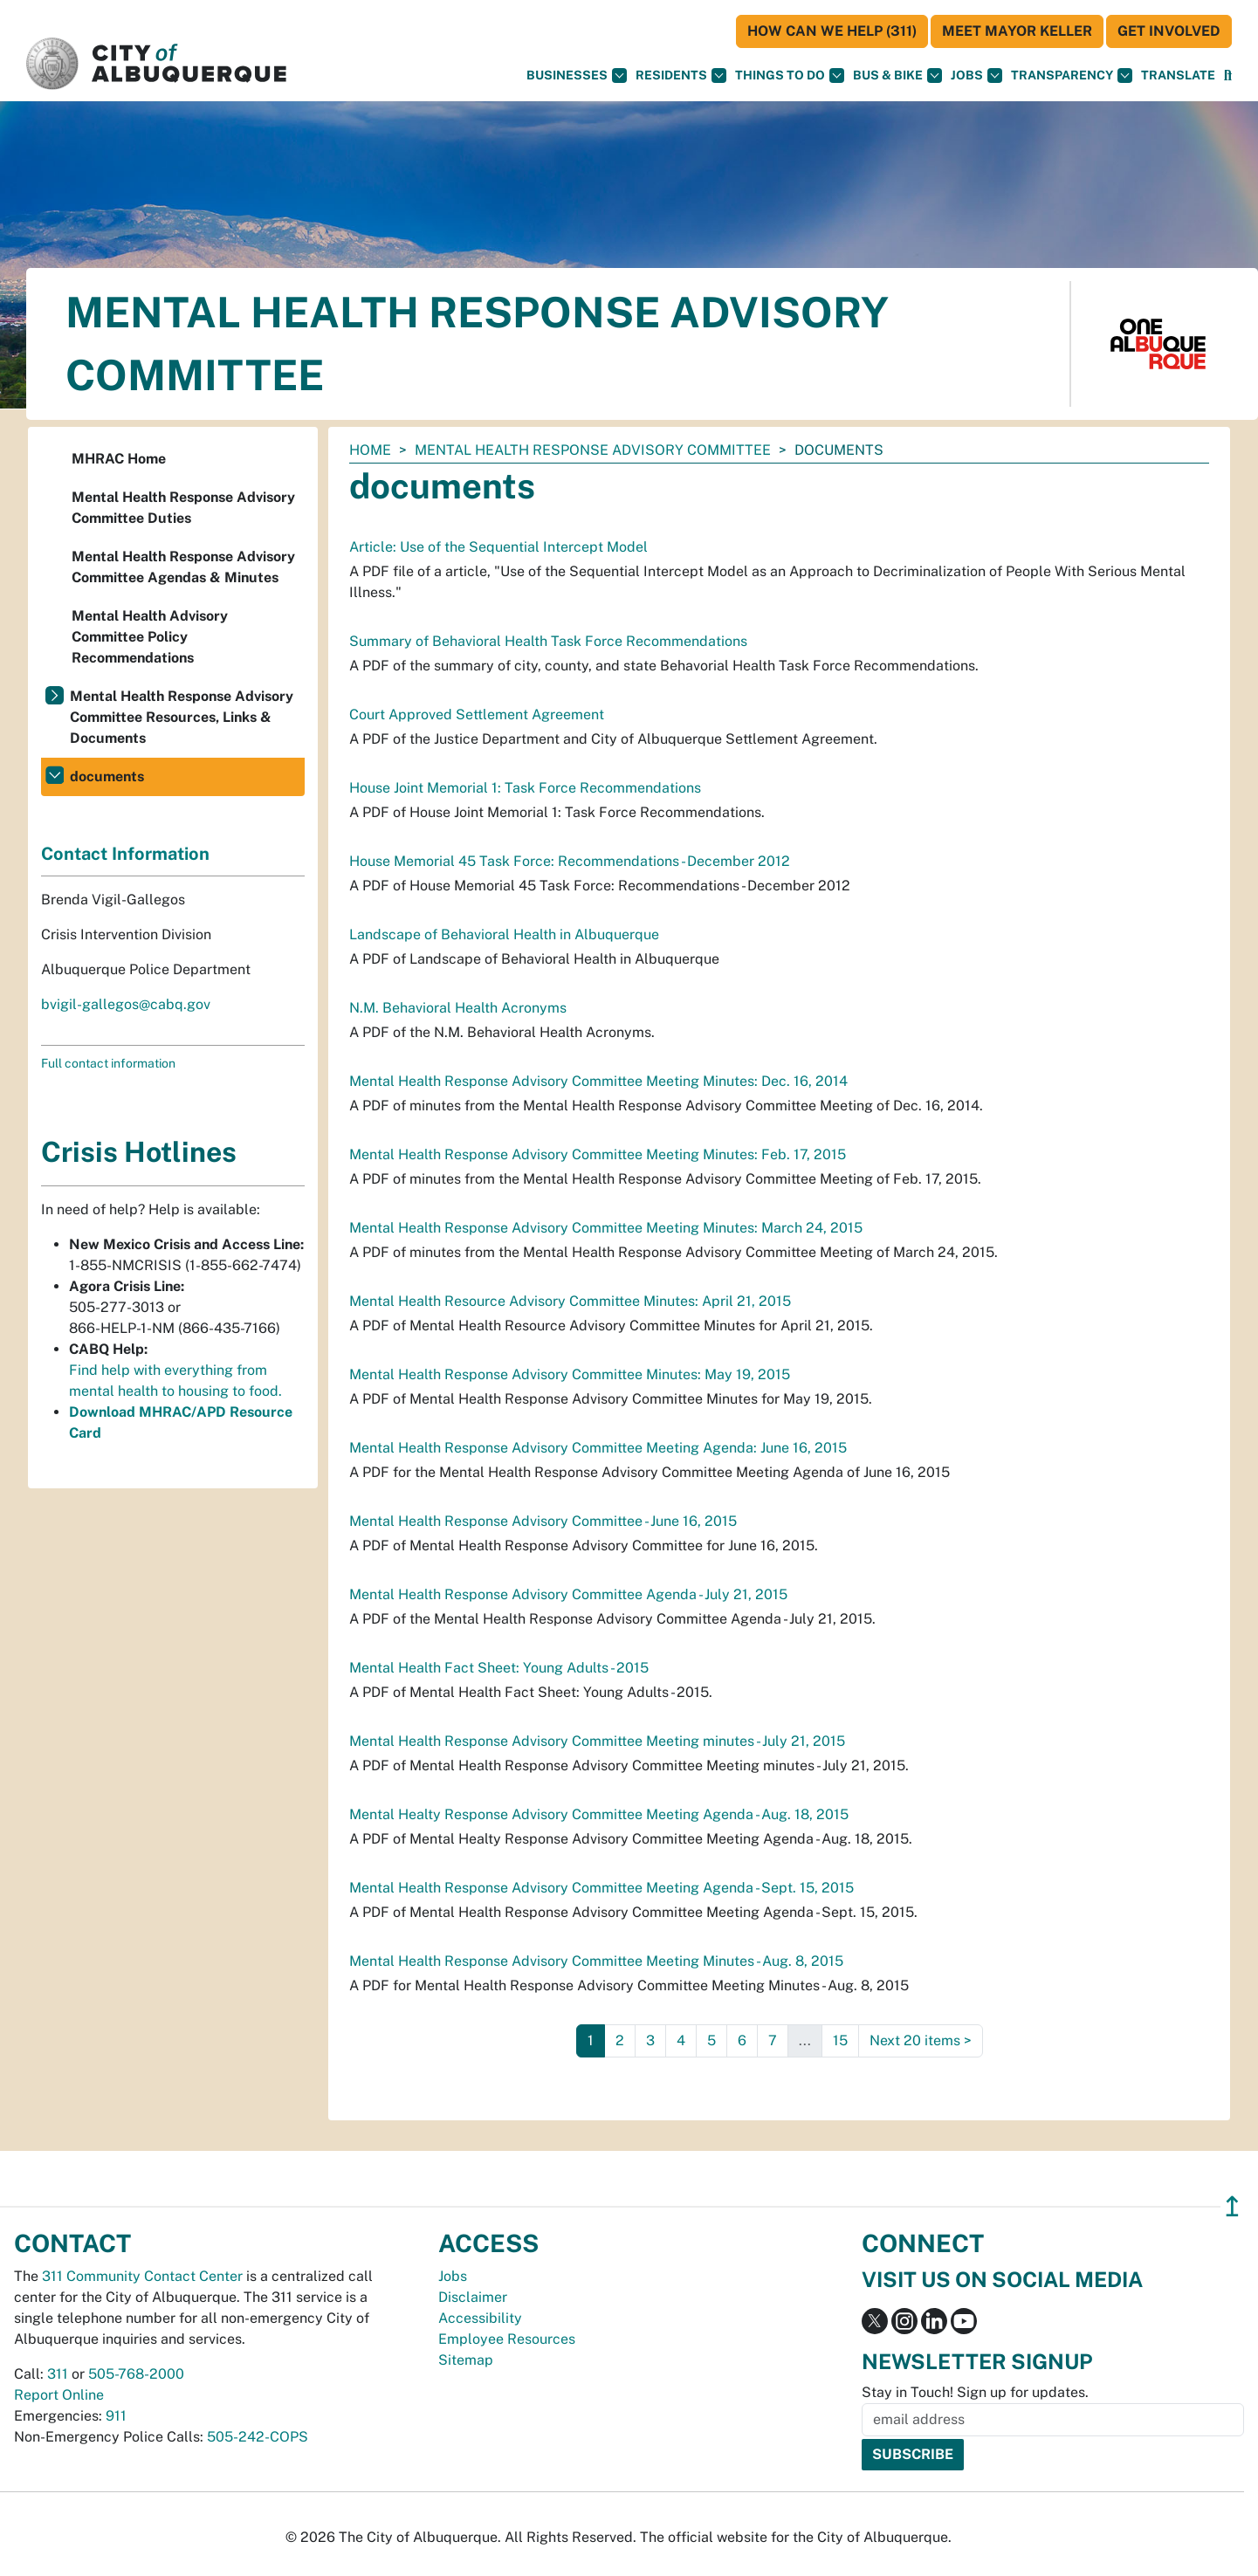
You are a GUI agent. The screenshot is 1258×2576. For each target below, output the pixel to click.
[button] (1178, 75)
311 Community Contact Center (142, 2276)
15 (840, 2040)
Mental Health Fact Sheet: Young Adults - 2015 (499, 1667)
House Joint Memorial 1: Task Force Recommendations (525, 788)
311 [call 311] (57, 2374)
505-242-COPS (257, 2436)
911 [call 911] (116, 2416)
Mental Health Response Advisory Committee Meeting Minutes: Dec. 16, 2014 (598, 1081)
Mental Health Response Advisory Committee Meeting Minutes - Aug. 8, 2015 (596, 1961)
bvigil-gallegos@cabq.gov (125, 1004)
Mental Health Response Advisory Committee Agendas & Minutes (183, 567)
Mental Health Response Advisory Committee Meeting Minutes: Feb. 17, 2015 (597, 1154)
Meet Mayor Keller (1017, 31)
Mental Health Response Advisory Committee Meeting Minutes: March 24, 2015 (606, 1227)
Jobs (976, 75)
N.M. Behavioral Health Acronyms (458, 1007)
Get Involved (1168, 31)
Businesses (576, 75)
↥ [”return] (1232, 2206)
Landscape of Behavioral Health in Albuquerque (504, 934)
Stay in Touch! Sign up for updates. (975, 2392)
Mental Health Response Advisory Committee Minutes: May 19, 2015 (569, 1374)
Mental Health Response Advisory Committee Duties (183, 507)
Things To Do (789, 75)
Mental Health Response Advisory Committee (593, 450)
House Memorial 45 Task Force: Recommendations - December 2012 (569, 861)
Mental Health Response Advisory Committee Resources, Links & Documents (181, 717)
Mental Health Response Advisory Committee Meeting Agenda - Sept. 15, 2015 (601, 1887)
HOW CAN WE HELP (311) (832, 31)
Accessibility (480, 2318)
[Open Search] (1228, 75)
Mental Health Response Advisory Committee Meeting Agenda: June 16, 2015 (598, 1447)
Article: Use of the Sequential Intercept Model (498, 547)
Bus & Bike (897, 75)
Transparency (1071, 75)
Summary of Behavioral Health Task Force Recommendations (548, 641)
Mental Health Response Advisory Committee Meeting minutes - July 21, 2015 (597, 1741)
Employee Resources (506, 2339)
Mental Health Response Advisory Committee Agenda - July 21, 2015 (568, 1594)
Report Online (59, 2395)
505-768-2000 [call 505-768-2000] (136, 2374)
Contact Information (125, 853)
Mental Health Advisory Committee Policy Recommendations (150, 637)
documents (107, 776)
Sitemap (465, 2360)
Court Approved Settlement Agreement (476, 714)
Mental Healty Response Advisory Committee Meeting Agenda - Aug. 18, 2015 (599, 1814)
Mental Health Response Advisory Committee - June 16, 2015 (543, 1521)
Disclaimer (472, 2297)
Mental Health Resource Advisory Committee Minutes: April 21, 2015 (570, 1301)
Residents (681, 75)
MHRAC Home (119, 458)
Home (370, 450)
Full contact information (108, 1063)
